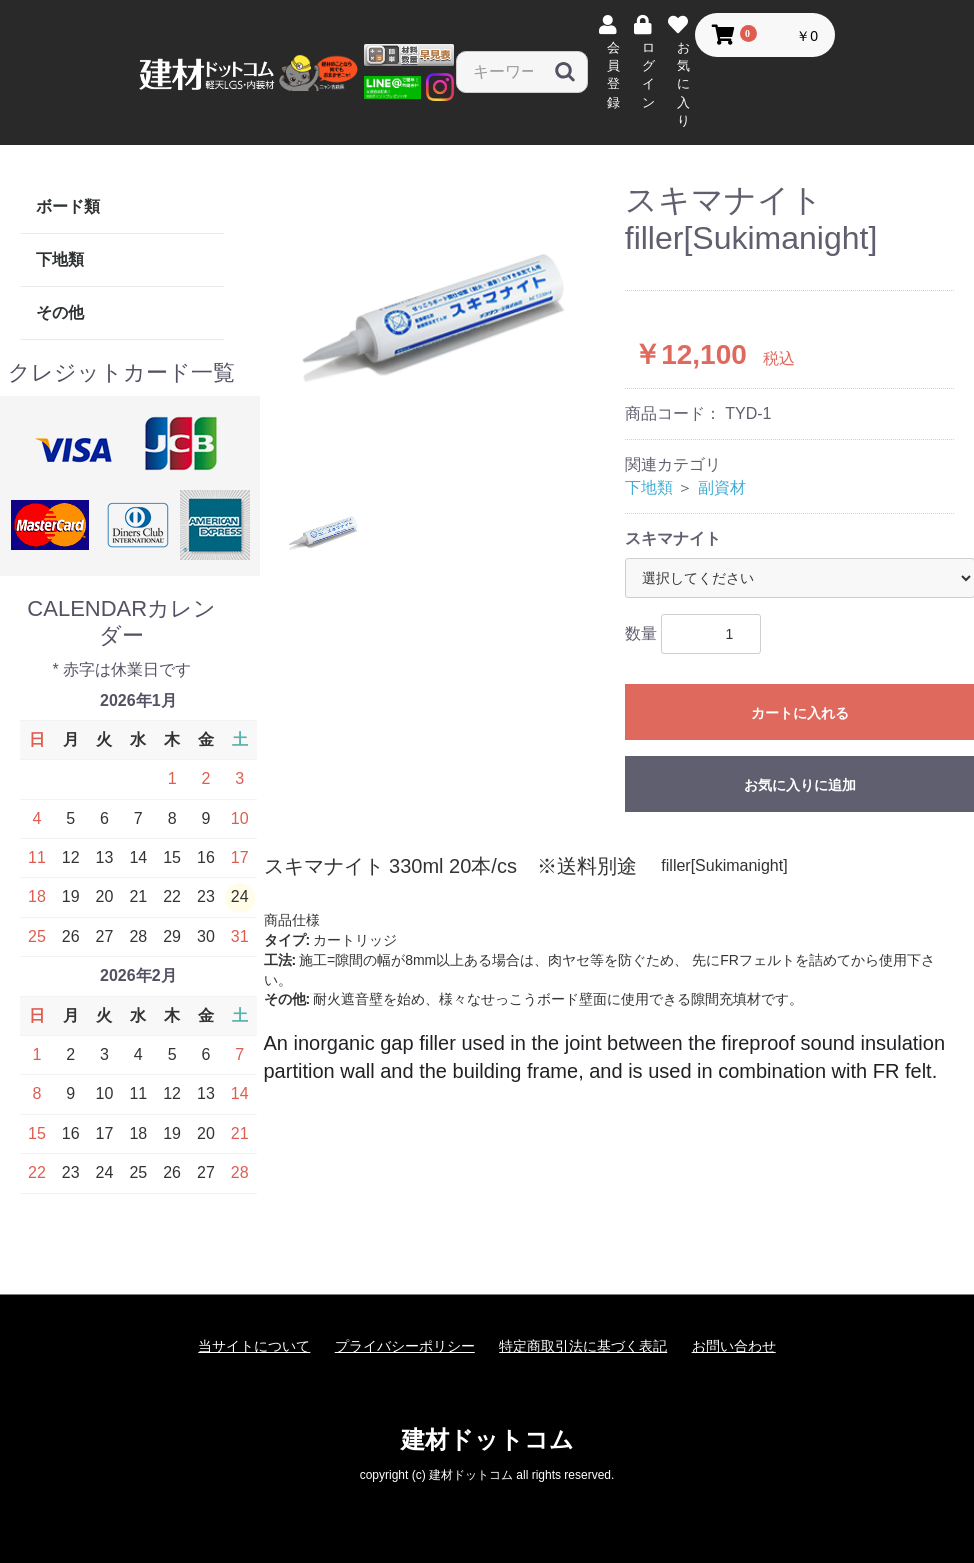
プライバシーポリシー (405, 1346)
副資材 (722, 487)
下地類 (60, 259)
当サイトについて (254, 1346)
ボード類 (68, 206)
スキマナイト (673, 538)
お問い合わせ (734, 1346)
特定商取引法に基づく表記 (583, 1346)
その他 (60, 312)
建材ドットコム (487, 1439)
